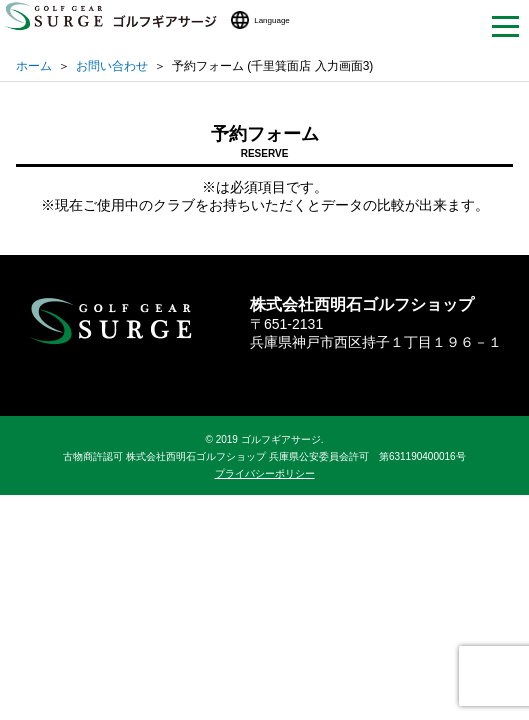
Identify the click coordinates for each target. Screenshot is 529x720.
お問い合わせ (112, 66)
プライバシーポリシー (265, 473)
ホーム (34, 66)
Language (272, 20)
